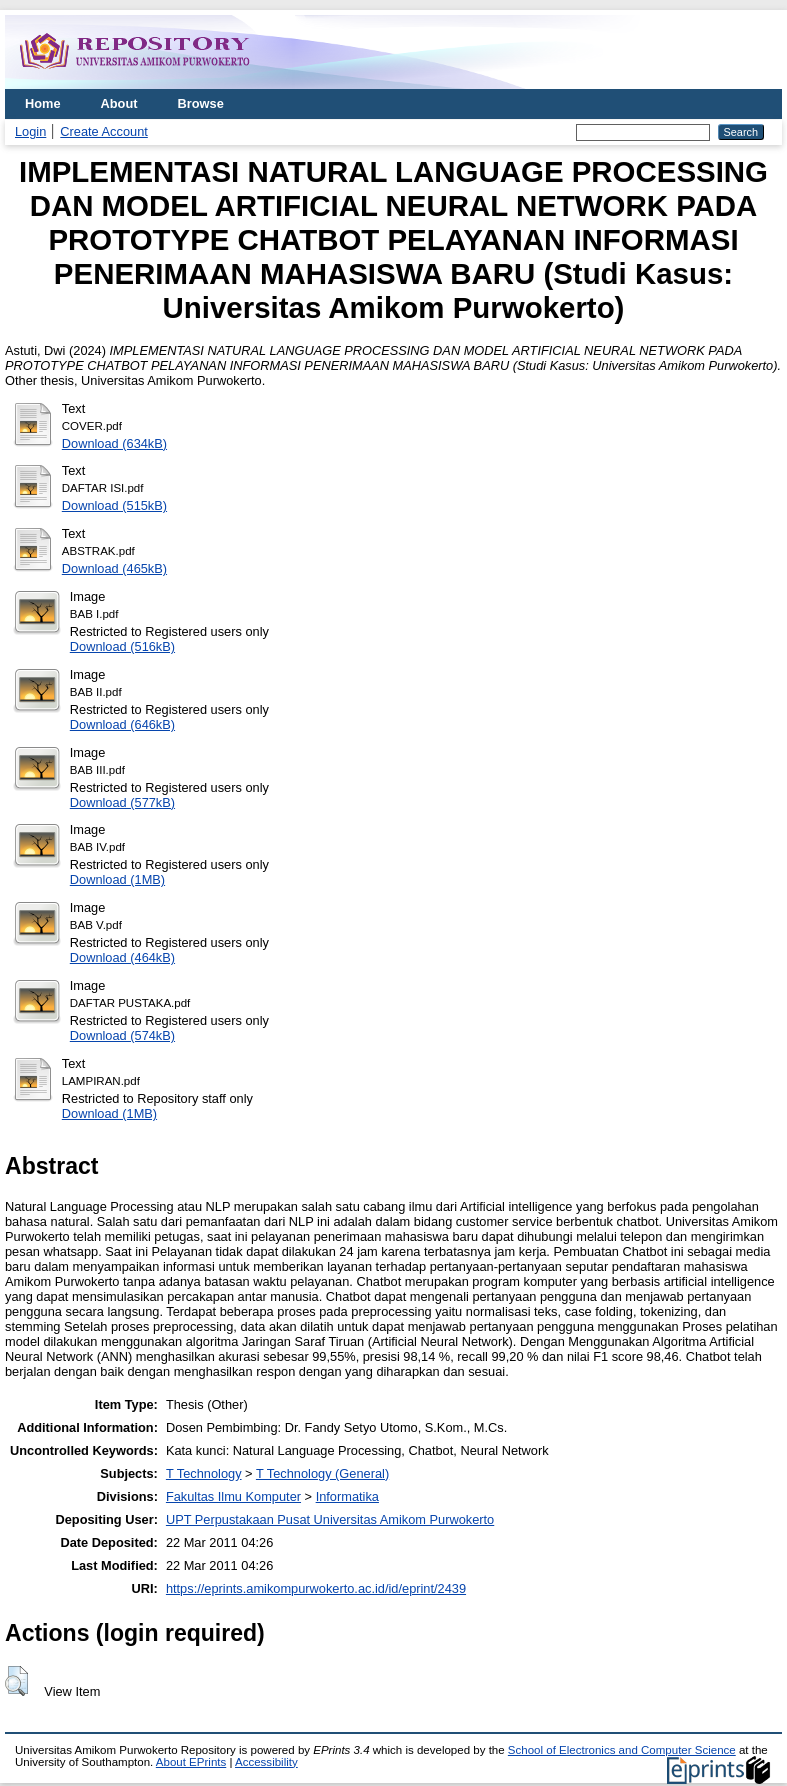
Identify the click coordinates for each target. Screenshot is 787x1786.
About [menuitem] (119, 103)
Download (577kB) (122, 802)
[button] (16, 1681)
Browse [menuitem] (201, 103)
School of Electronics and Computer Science (622, 1750)
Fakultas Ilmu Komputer (233, 1496)
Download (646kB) (122, 724)
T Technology (204, 1473)
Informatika (347, 1496)
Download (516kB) (122, 646)
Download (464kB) (122, 957)
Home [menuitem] (43, 103)
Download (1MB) (117, 879)
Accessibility (266, 1762)
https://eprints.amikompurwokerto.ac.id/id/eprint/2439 (316, 1588)
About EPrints (191, 1762)
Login (30, 131)
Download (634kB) (114, 443)
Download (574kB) (122, 1035)
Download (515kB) (114, 505)
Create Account (104, 131)
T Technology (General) (322, 1473)
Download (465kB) (114, 568)
